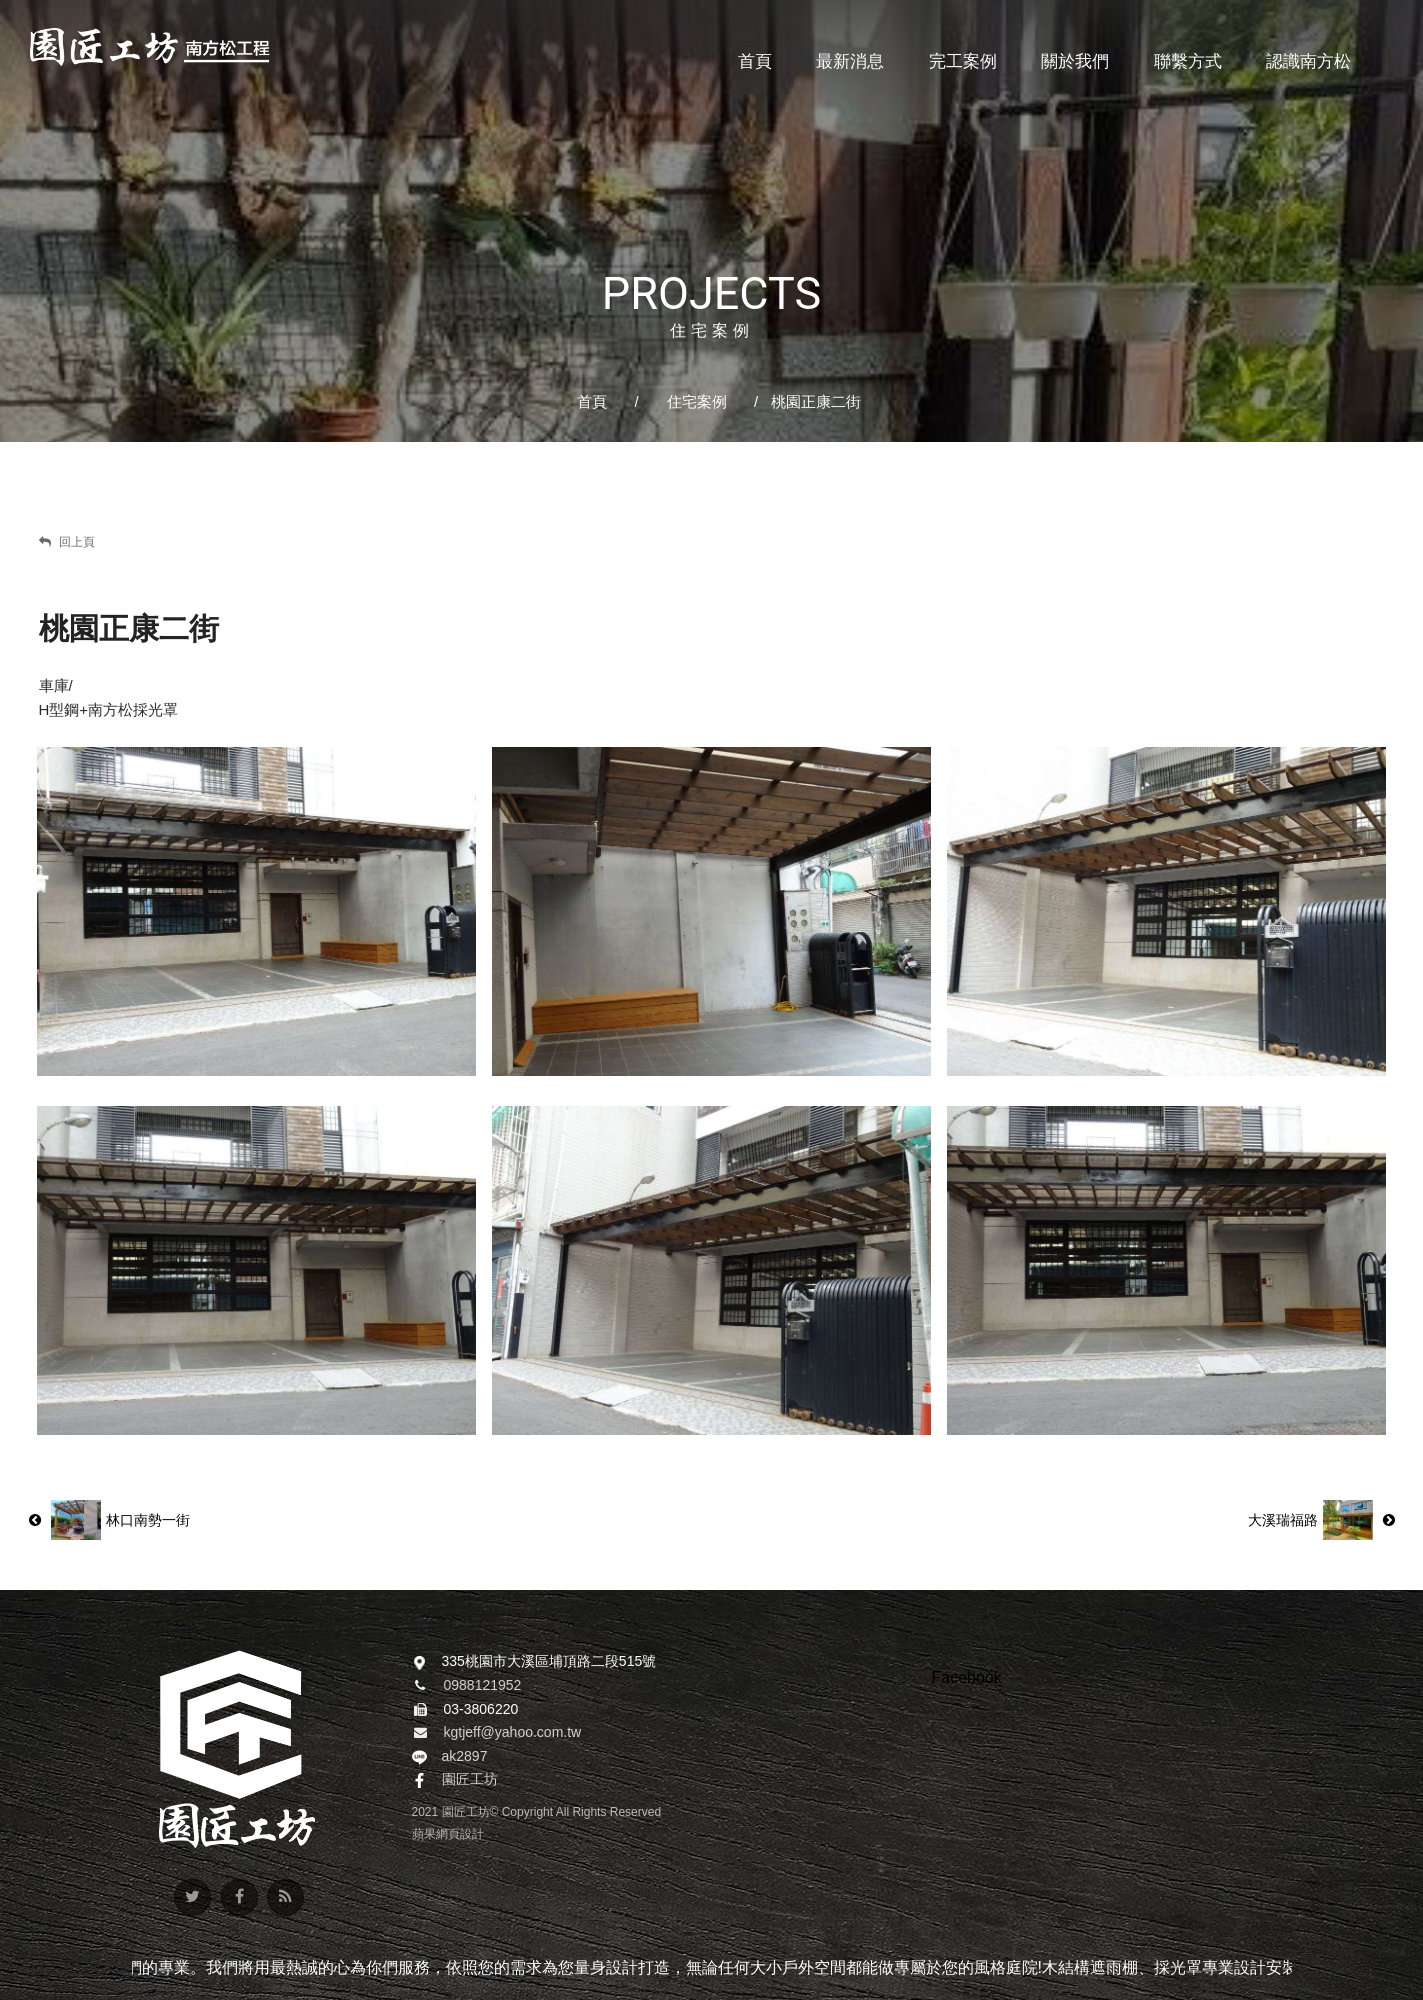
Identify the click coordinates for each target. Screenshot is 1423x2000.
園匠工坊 (470, 1779)
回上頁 (67, 542)
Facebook (967, 1677)
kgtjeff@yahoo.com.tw (513, 1732)
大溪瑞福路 (1321, 1520)
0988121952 (483, 1685)
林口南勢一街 (109, 1520)
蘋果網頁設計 (448, 1834)
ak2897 (465, 1756)
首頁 (592, 401)
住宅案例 (697, 401)
